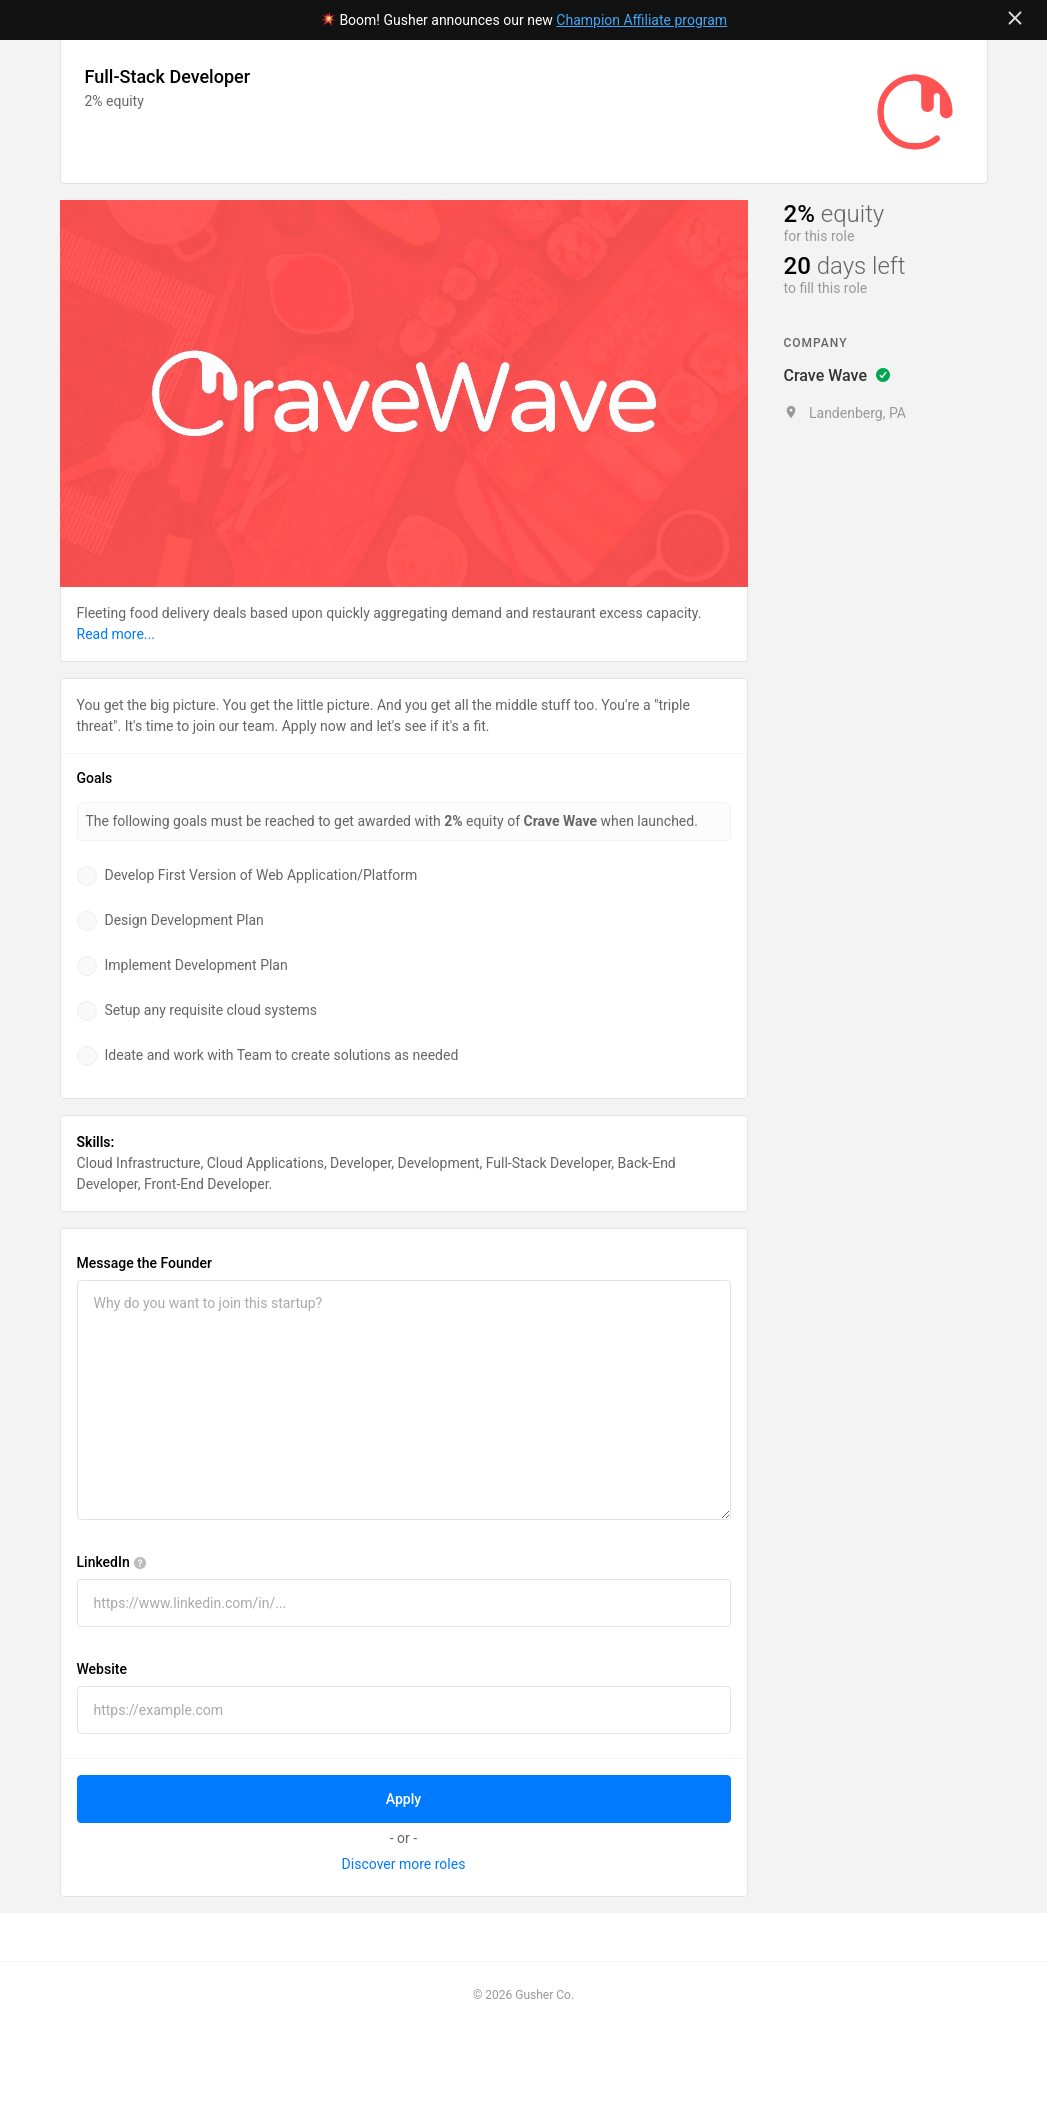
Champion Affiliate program (641, 20)
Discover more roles (404, 1864)
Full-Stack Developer (168, 76)
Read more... (116, 634)
